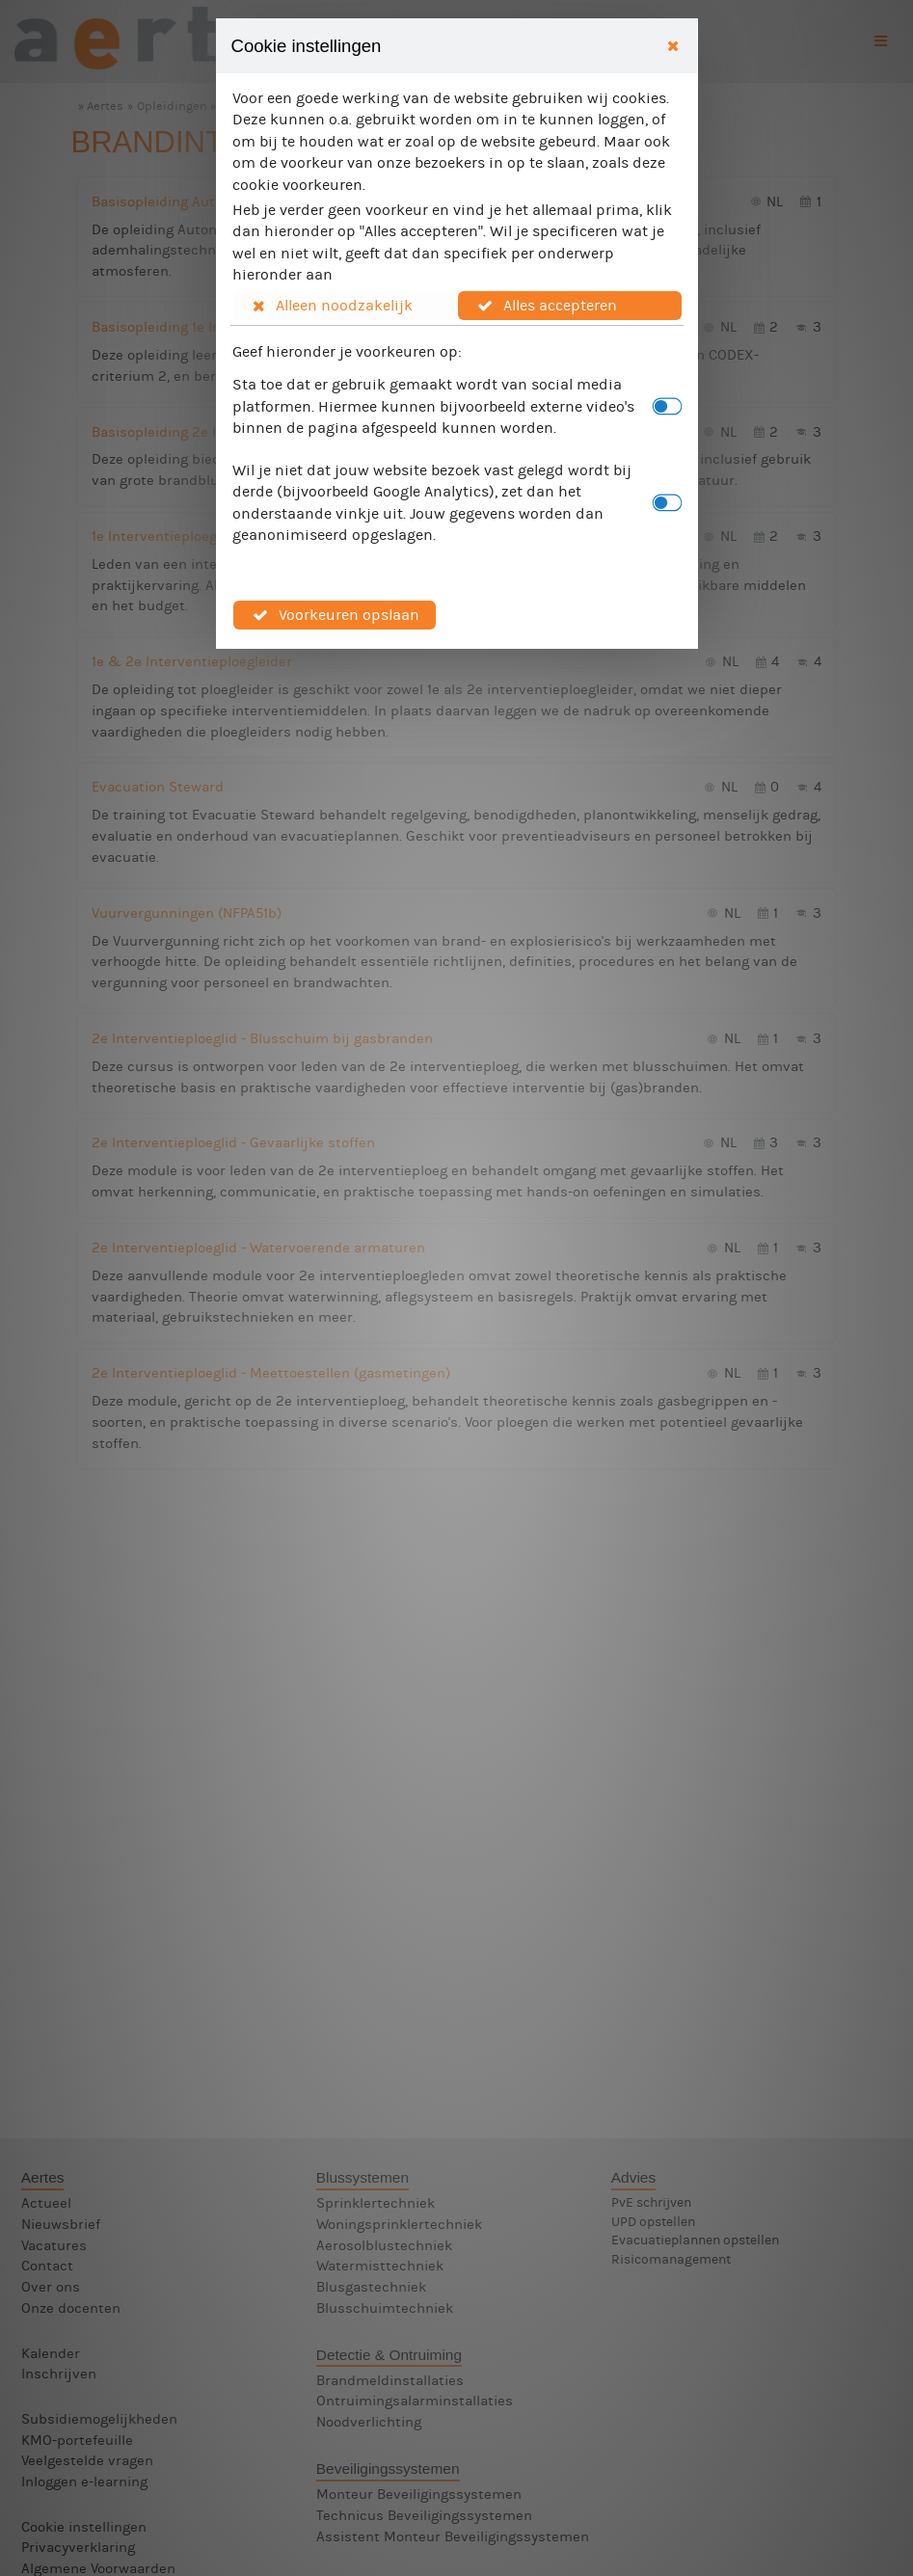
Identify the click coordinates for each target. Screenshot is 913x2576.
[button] (345, 305)
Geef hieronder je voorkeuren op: (347, 351)
